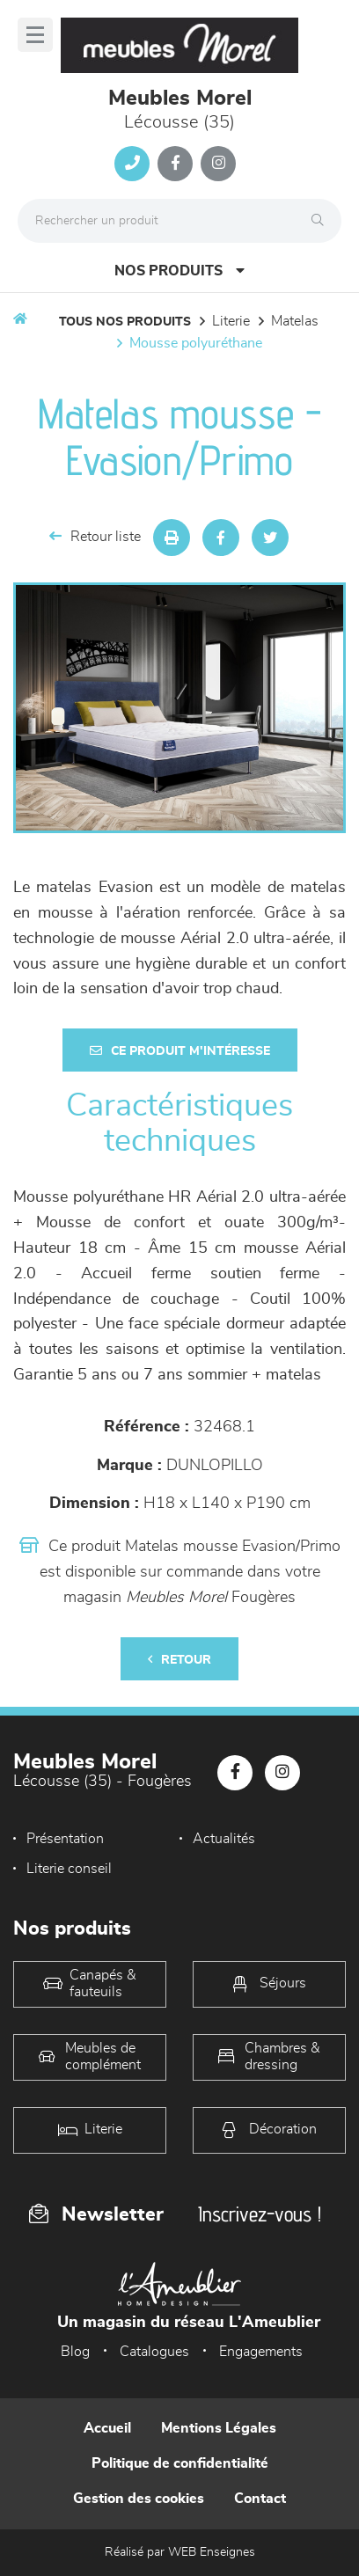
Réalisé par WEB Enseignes (180, 2552)
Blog (75, 2352)
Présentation (65, 1839)
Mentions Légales (218, 2428)
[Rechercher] (322, 221)
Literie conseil (69, 1869)
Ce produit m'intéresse (180, 1050)
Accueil (107, 2428)
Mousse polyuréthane (195, 343)
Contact (260, 2499)
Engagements (261, 2352)
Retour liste (95, 536)
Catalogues (154, 2352)
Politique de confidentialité (180, 2463)
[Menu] (35, 35)
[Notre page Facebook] (175, 163)
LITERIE (231, 321)
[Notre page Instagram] (218, 163)
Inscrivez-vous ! (259, 2214)
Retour (179, 1659)
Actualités (224, 1839)
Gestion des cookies (138, 2499)
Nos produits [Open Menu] (179, 270)
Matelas (295, 321)
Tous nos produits (125, 322)
